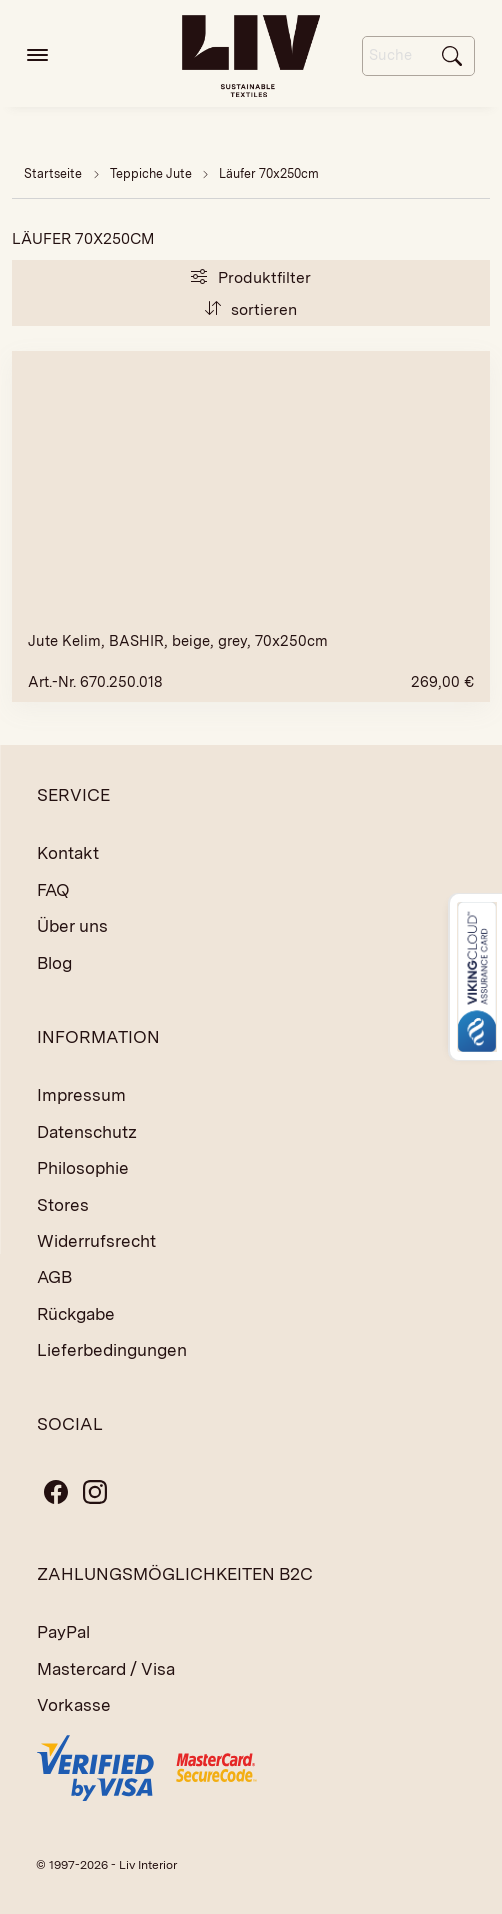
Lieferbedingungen (112, 1350)
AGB (54, 1277)
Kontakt (68, 853)
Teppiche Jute (152, 173)
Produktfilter (250, 277)
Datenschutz (87, 1132)
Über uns (72, 926)
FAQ (53, 890)
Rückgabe (76, 1314)
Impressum (81, 1095)
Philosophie (83, 1168)
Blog (54, 963)
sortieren (251, 309)
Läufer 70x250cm (269, 173)
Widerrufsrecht (96, 1241)
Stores (63, 1205)
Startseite (53, 173)
